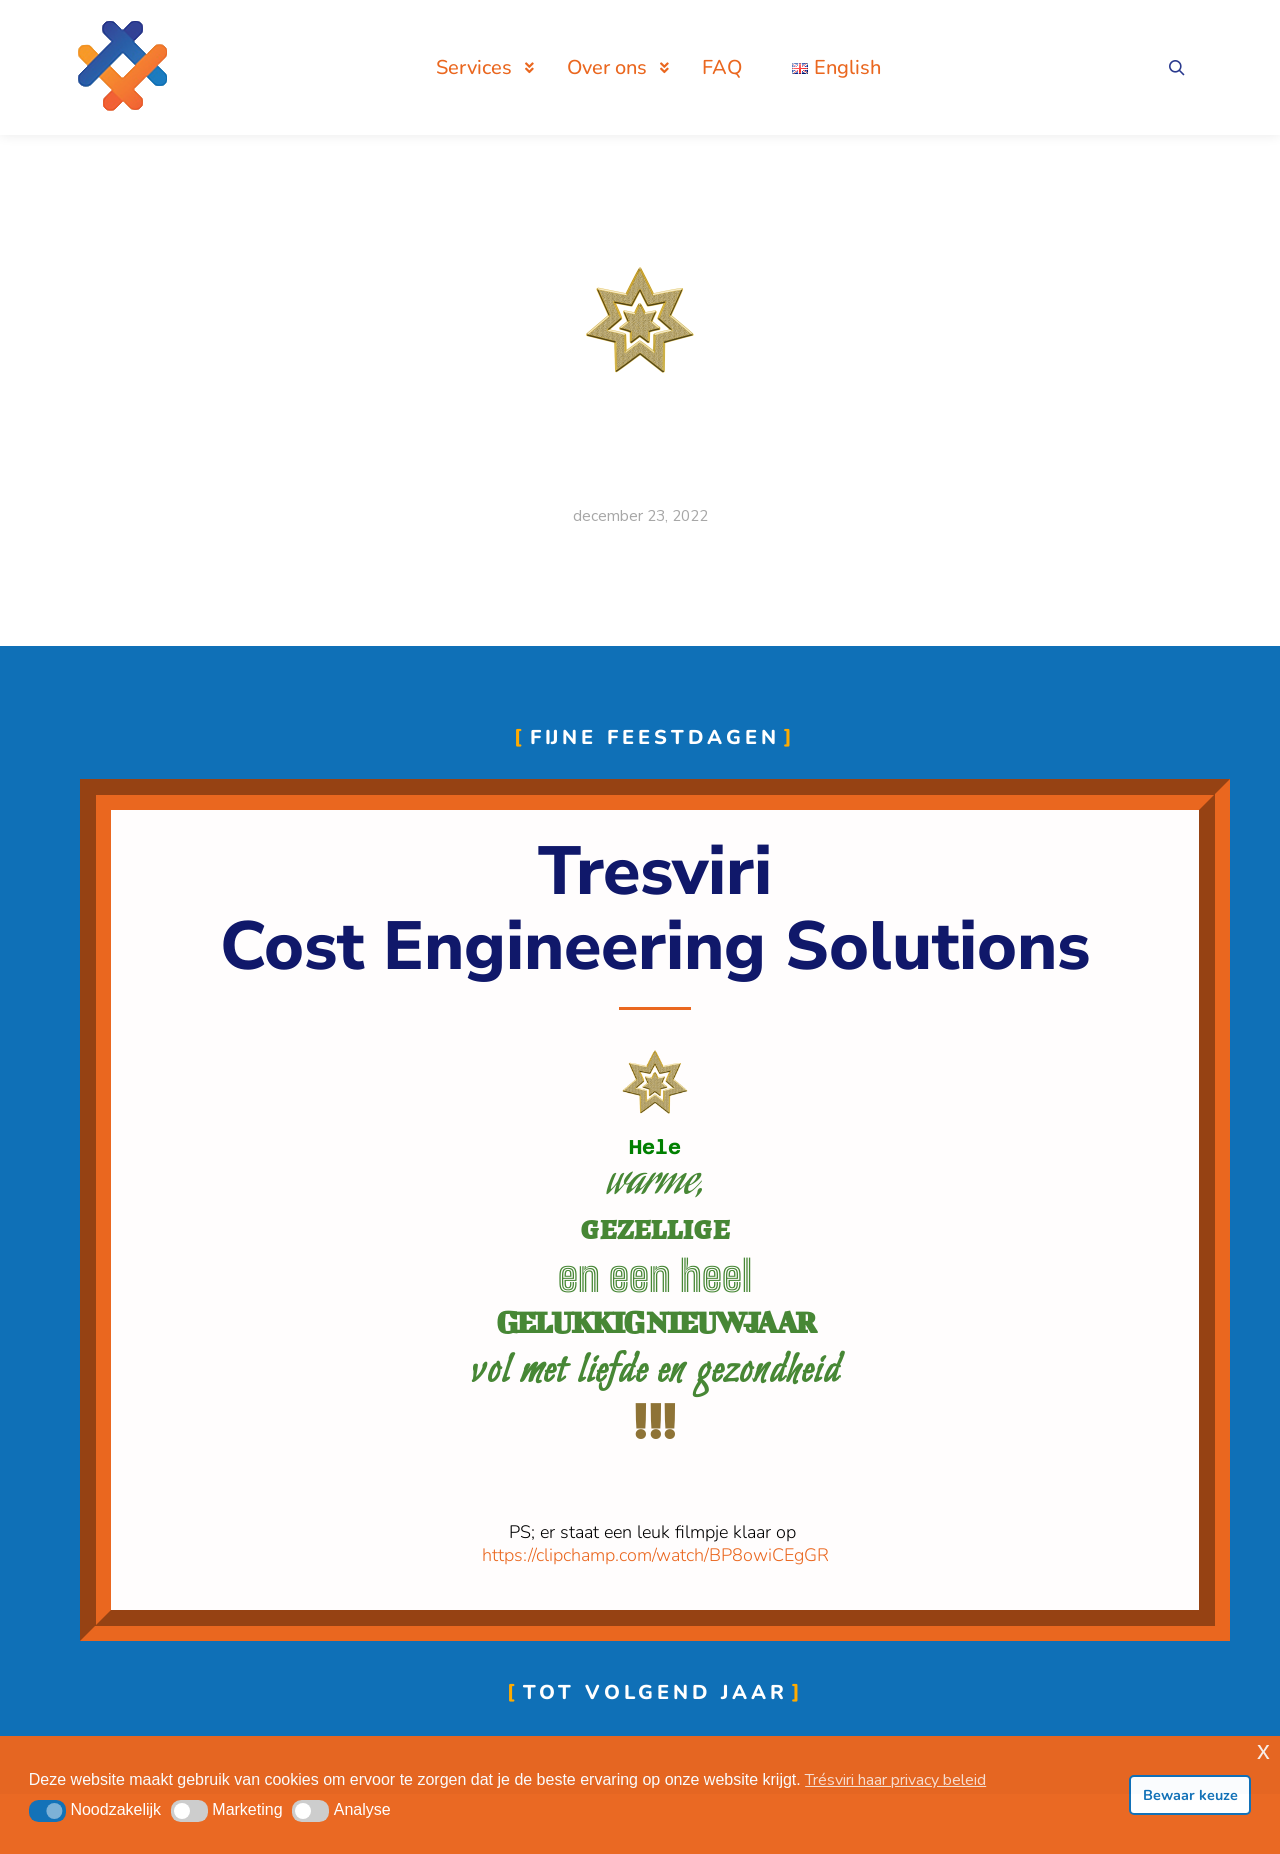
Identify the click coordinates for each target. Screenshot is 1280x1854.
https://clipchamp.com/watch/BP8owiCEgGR (655, 1555)
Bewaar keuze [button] (1190, 1795)
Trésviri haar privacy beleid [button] (895, 1780)
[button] (47, 1811)
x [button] (1263, 1750)
